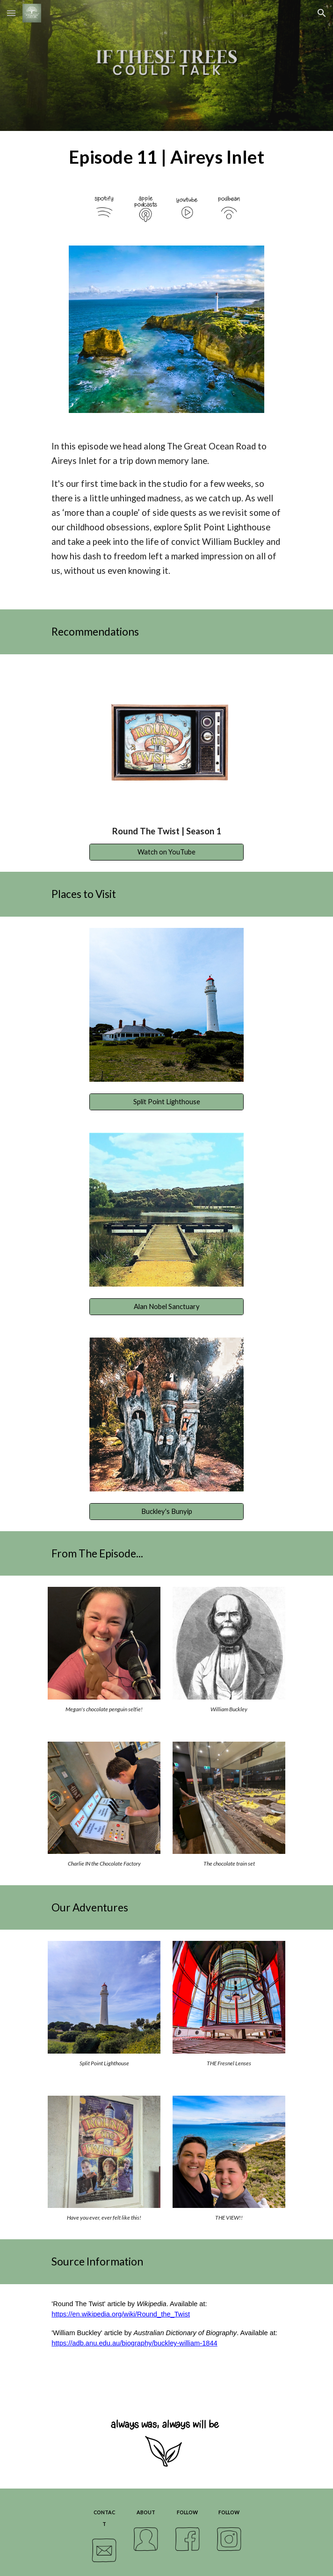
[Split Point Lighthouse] (166, 1101)
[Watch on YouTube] (166, 852)
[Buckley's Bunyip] (166, 1511)
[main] (166, 156)
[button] (11, 13)
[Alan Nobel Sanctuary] (166, 1306)
